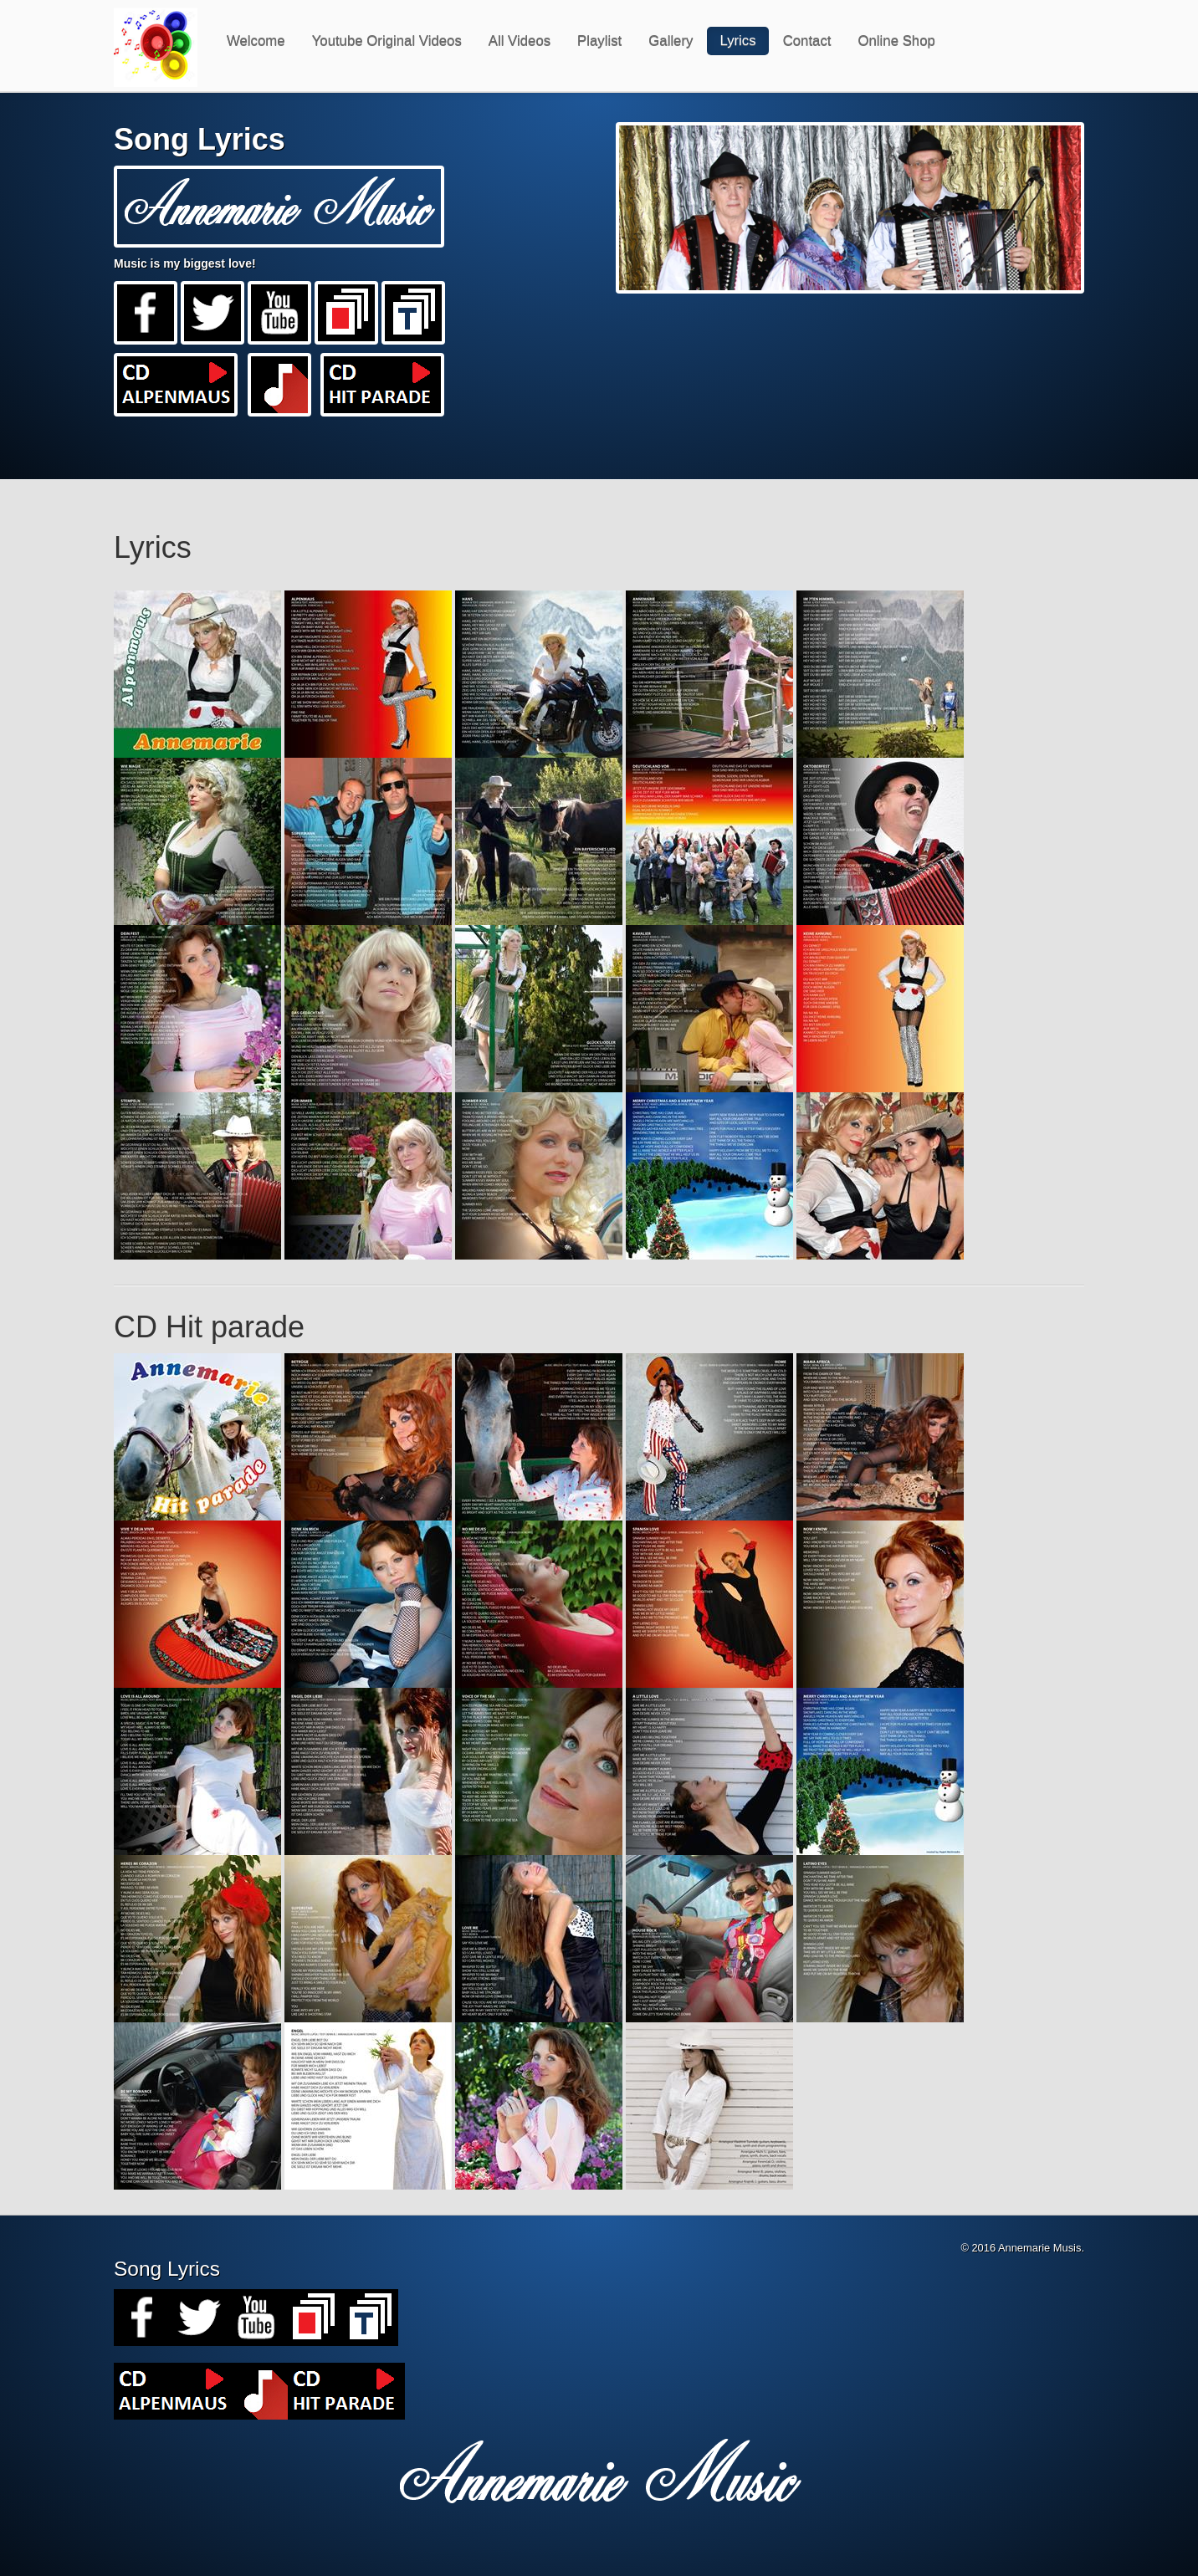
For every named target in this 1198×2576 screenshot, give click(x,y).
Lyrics (737, 41)
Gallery (670, 41)
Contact (807, 41)
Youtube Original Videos (387, 41)
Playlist (599, 41)
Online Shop (896, 41)
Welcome (256, 41)
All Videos (519, 41)
